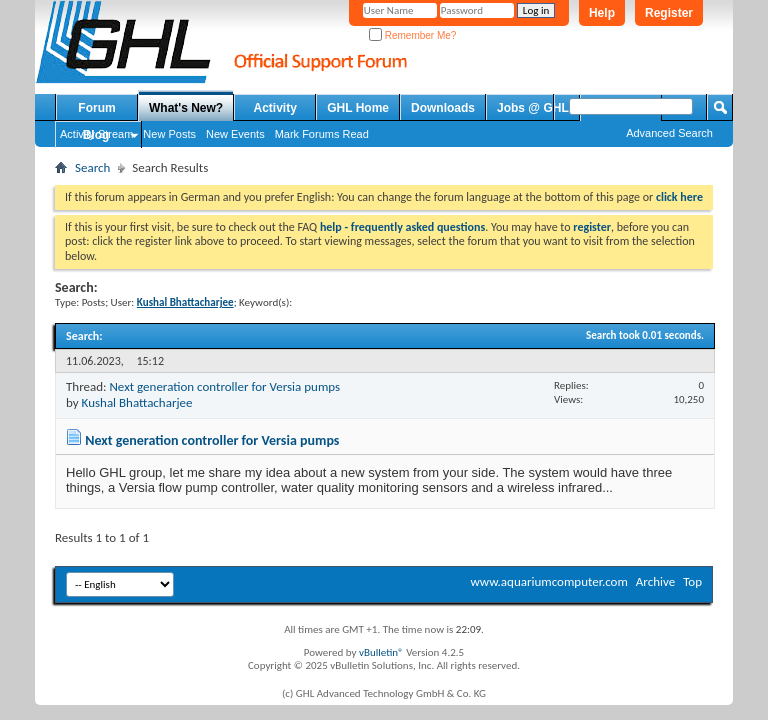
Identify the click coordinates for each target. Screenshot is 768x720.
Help (602, 13)
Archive (655, 581)
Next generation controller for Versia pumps (224, 386)
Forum (96, 108)
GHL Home (358, 108)
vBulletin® (381, 652)
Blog (96, 135)
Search (92, 167)
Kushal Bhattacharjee (137, 402)
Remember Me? (412, 35)
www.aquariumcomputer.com (548, 581)
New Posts (169, 134)
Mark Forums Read (322, 134)
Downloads (443, 108)
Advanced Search (669, 133)
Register (669, 13)
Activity (275, 108)
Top (692, 581)
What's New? (186, 108)
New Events (235, 134)
